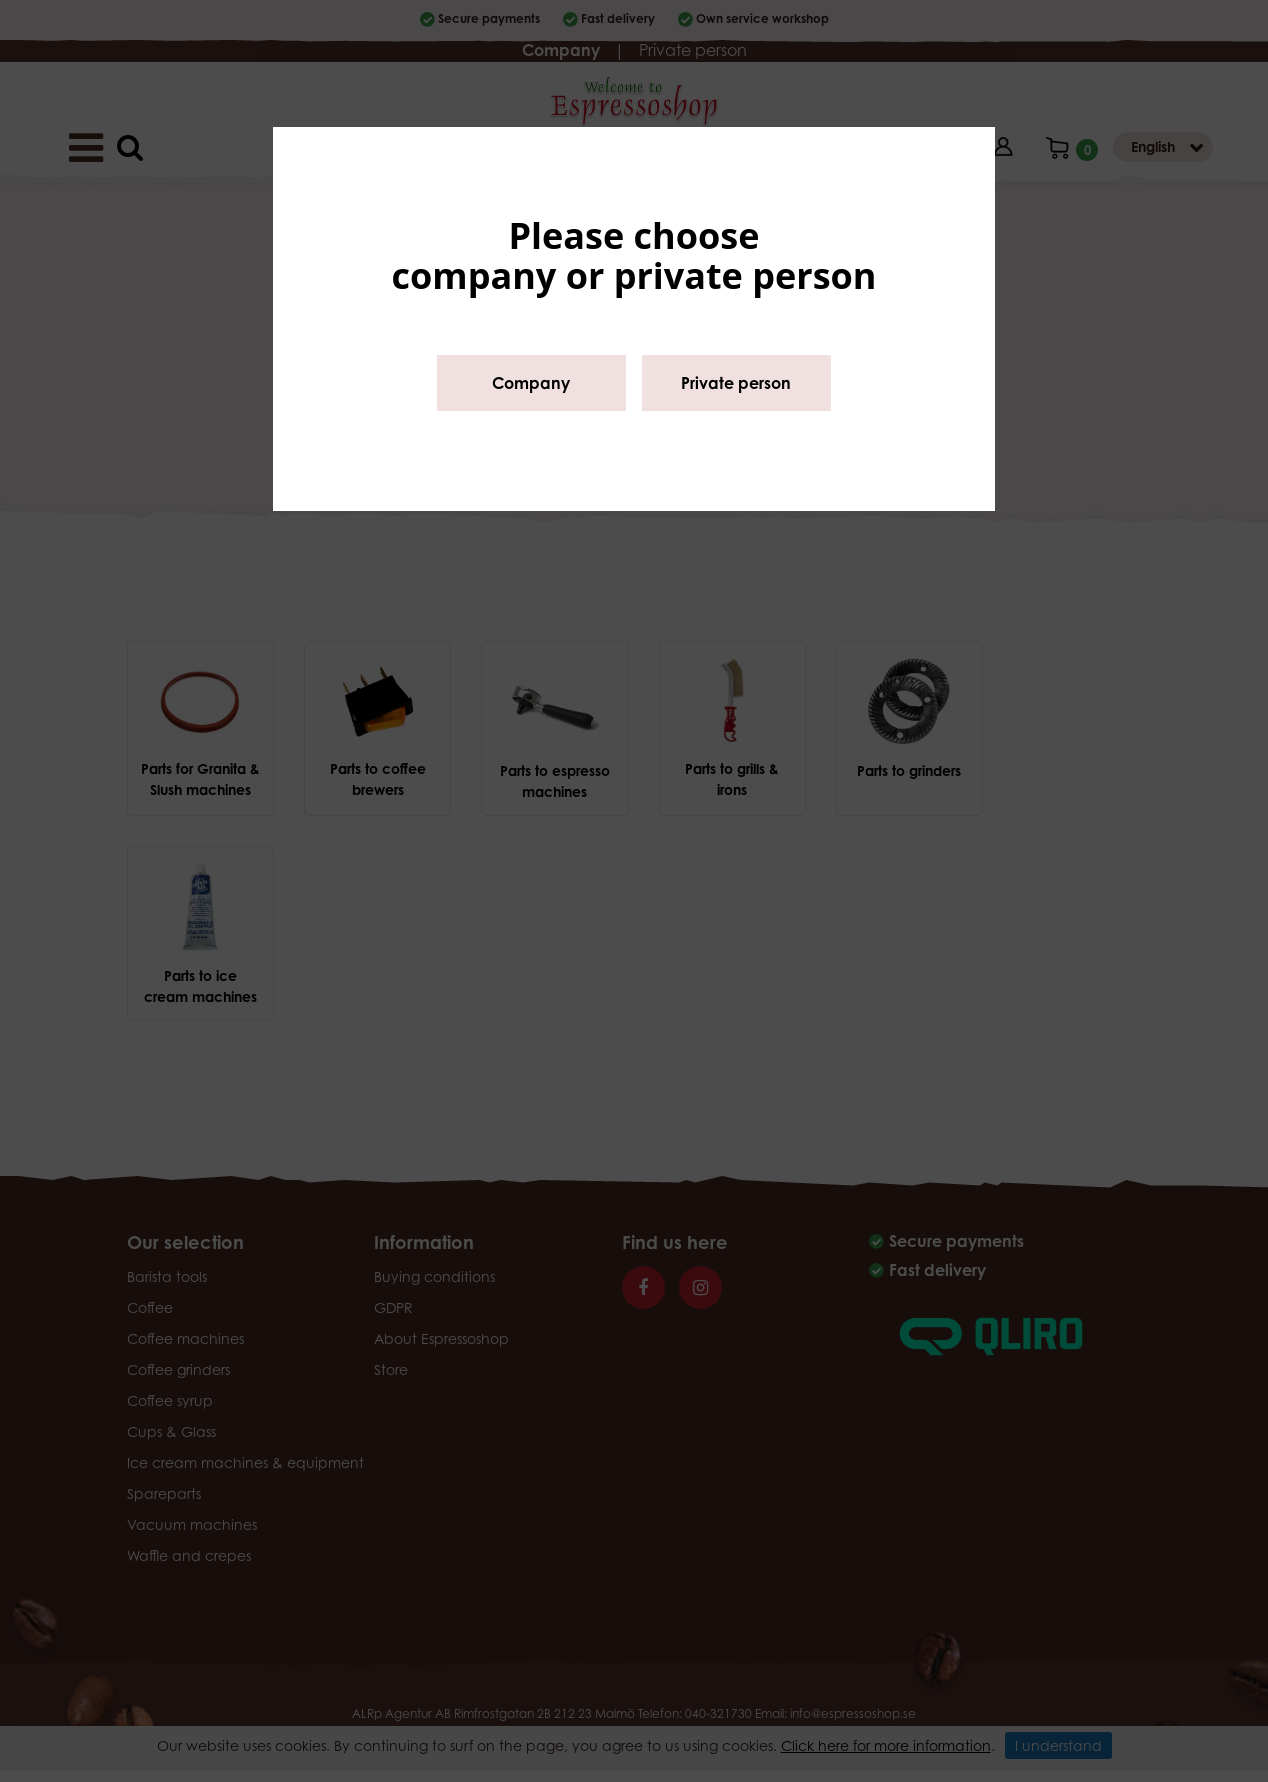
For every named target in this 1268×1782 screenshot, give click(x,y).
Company (531, 383)
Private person (736, 383)
